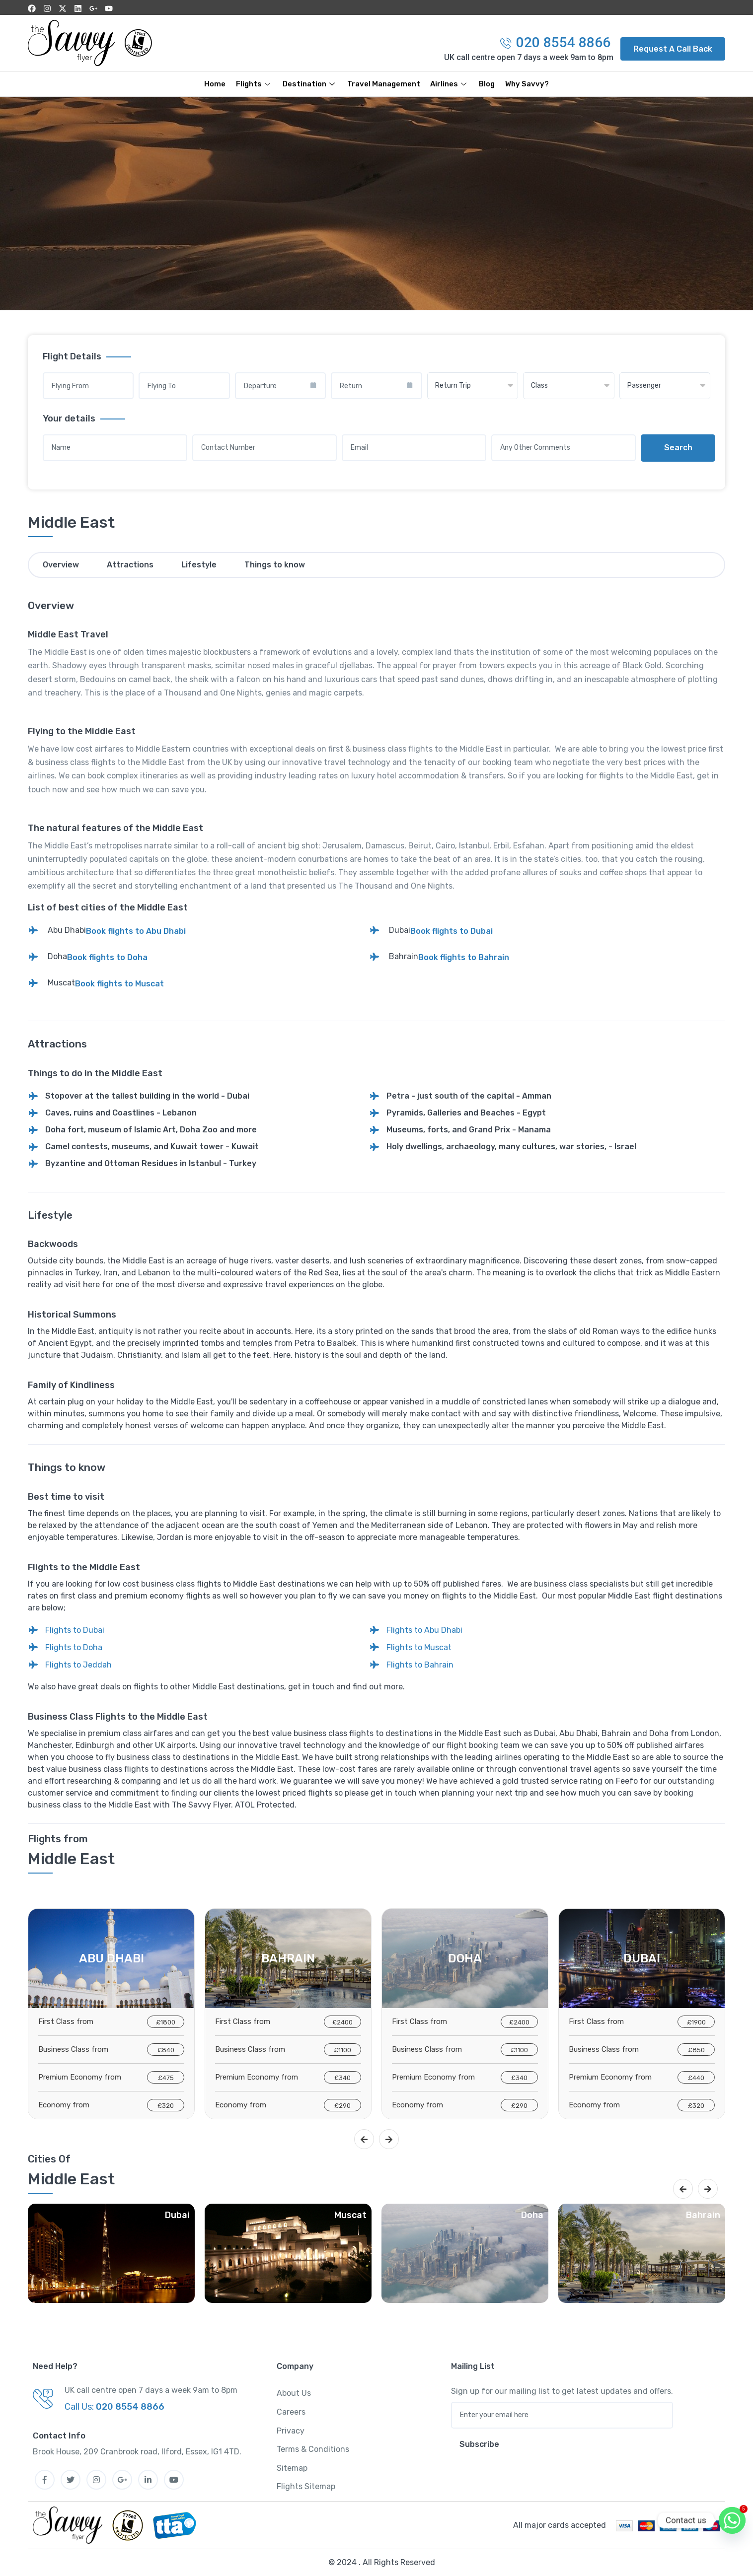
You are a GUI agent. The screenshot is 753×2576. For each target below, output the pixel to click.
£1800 (165, 2022)
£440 (696, 2078)
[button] (672, 49)
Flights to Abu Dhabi (424, 1630)
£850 (696, 2050)
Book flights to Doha (107, 957)
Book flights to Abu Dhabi (136, 931)
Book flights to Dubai (451, 931)
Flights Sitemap (306, 2486)
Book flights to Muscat (119, 983)
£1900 (696, 2022)
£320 (165, 2105)
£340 (342, 2078)
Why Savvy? (527, 83)
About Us (294, 2393)
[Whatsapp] (732, 2520)
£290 (342, 2105)
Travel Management (384, 83)
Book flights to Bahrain (463, 957)
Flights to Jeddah (78, 1665)
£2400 (342, 2022)
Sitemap (292, 2468)
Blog (487, 83)
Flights (254, 83)
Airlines (450, 83)
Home (215, 83)
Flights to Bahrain (419, 1665)
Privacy (290, 2431)
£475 (166, 2078)
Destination (310, 83)
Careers (291, 2412)
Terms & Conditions (313, 2449)
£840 (165, 2050)
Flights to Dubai (74, 1630)
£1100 (342, 2050)
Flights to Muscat (419, 1647)
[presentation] (364, 2139)
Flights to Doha (73, 1647)
